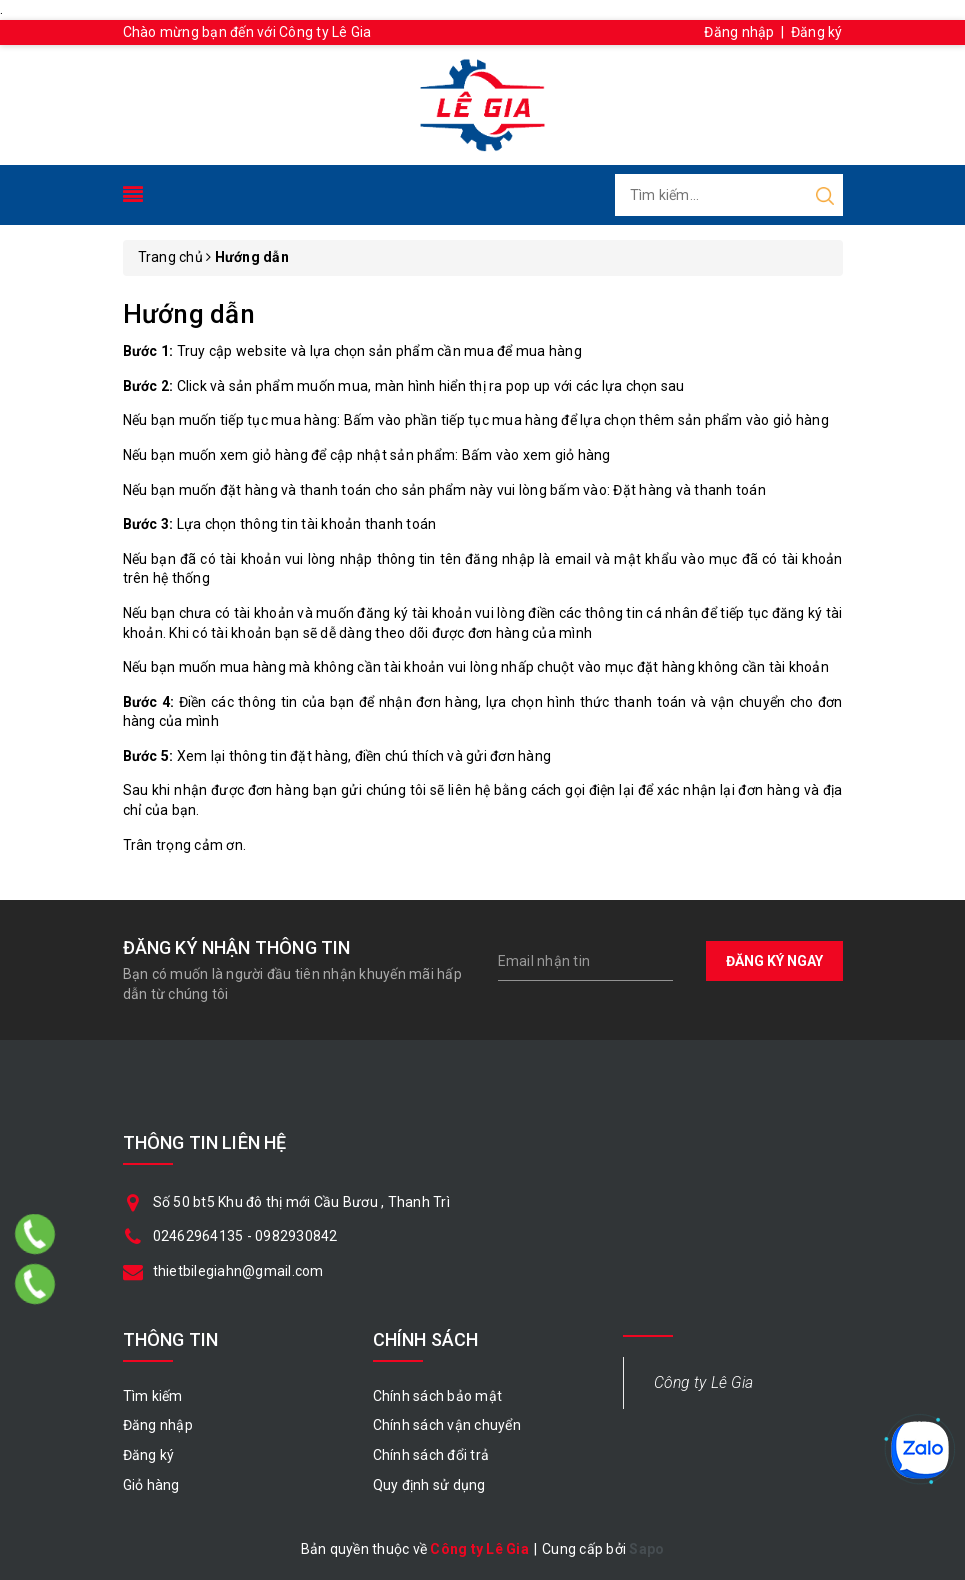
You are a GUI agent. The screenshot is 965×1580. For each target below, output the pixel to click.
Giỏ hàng (151, 1485)
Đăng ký (817, 32)
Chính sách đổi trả (431, 1455)
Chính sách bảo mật (438, 1396)
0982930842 (296, 1236)
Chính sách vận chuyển (447, 1425)
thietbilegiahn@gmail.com (238, 1271)
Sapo (646, 1549)
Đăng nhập (739, 32)
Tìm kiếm (153, 1396)
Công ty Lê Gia (704, 1382)
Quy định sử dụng (429, 1485)
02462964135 (198, 1236)
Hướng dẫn (189, 314)
